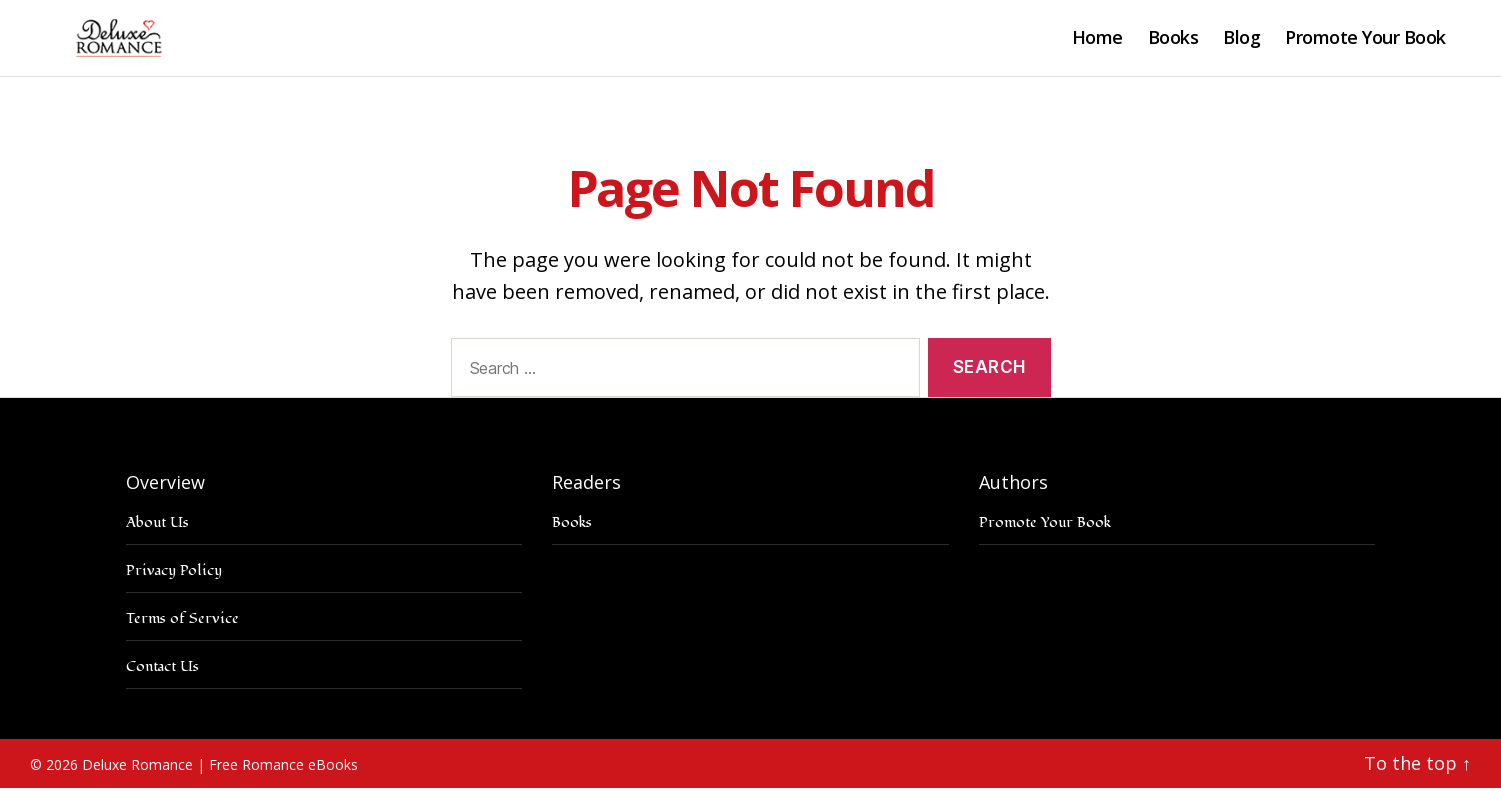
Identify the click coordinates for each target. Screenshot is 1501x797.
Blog (1241, 43)
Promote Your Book (1365, 43)
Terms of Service (182, 627)
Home (1097, 43)
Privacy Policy (174, 579)
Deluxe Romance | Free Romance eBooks (220, 773)
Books (1173, 43)
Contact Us (162, 675)
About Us (157, 531)
